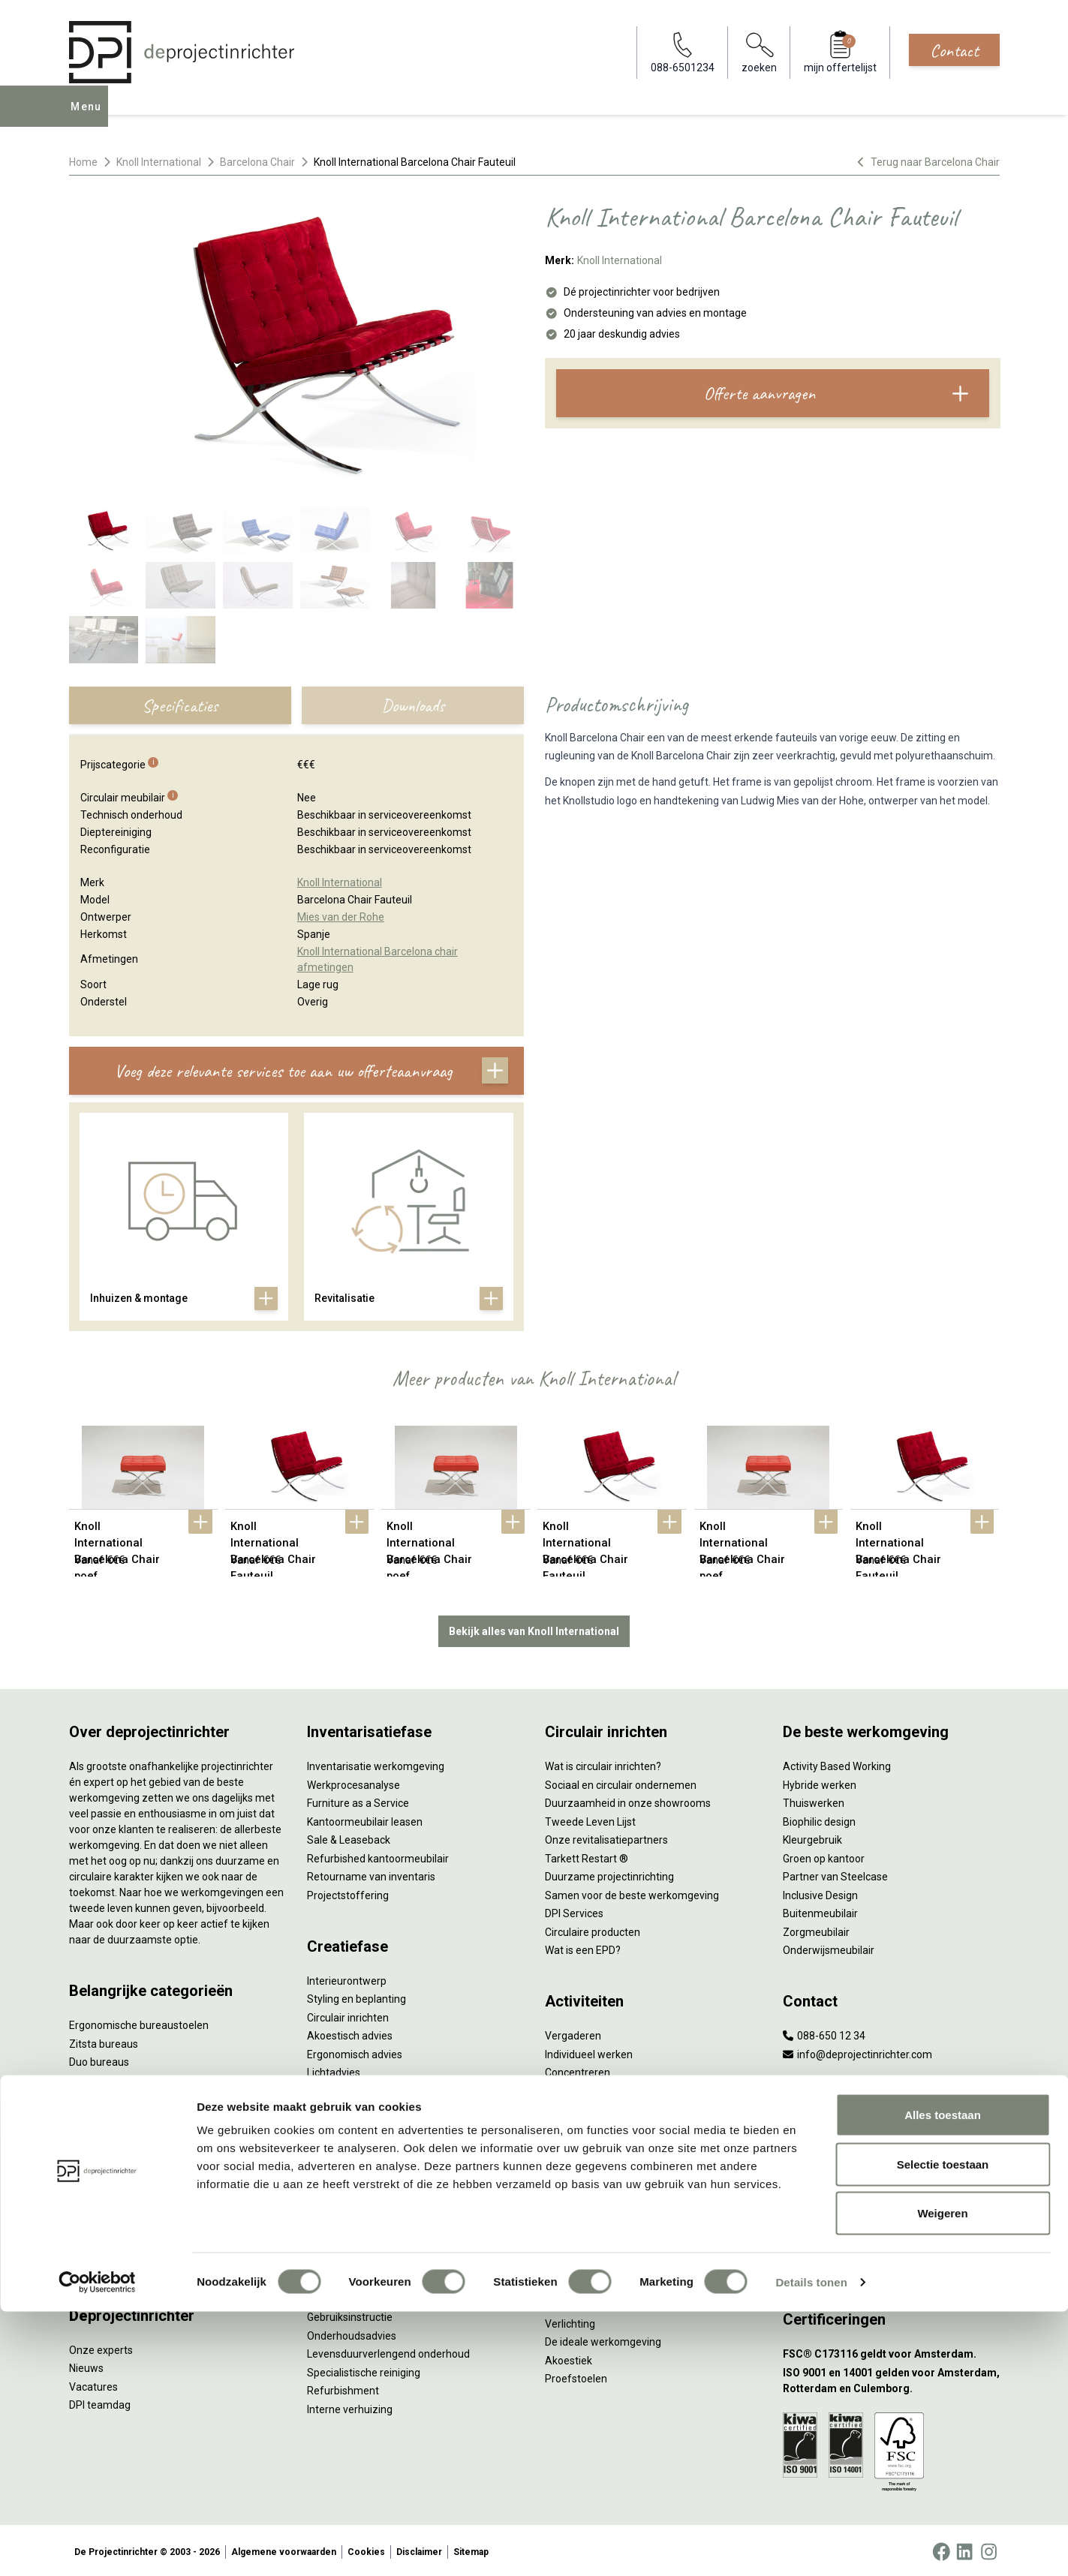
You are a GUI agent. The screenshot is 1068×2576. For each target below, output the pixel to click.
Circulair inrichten (348, 2015)
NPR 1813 (568, 2302)
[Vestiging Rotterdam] (891, 2174)
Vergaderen (573, 2033)
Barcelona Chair (257, 162)
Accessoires (98, 2262)
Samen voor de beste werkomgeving (632, 1892)
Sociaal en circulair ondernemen (620, 1782)
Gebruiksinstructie (350, 2314)
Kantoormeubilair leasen (365, 1819)
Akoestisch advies (350, 2033)
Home (83, 162)
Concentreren (577, 2070)
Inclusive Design (820, 1892)
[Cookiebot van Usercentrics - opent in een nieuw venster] (97, 2546)
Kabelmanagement (353, 2088)
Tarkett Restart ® (586, 1856)
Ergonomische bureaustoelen (139, 2022)
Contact (954, 50)
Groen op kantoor (824, 1856)
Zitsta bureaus (103, 2041)
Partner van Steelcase (835, 1874)
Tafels (84, 2188)
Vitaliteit (564, 2229)
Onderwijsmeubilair (828, 1947)
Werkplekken (99, 2225)
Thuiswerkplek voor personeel (378, 2192)
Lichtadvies (333, 2070)
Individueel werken (589, 2051)
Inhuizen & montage (354, 2174)
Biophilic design (819, 1819)
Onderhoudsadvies (351, 2333)
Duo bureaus (99, 2059)
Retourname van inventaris (371, 1874)
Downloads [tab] (412, 705)
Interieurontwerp (347, 1978)
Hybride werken (819, 1782)
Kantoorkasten (104, 2133)
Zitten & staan (578, 2247)
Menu (90, 117)
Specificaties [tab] (180, 705)
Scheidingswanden (114, 2151)
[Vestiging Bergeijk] (891, 2211)
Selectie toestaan (943, 2428)
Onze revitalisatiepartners (606, 1837)
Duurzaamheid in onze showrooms (628, 1800)
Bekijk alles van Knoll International (534, 1628)
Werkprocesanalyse (353, 1782)
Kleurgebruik (812, 1837)
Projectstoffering (110, 2078)
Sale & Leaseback (348, 1837)
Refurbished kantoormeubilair (378, 1856)
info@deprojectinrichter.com (857, 2051)
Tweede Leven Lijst (590, 1819)
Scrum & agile (577, 2125)
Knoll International (158, 162)
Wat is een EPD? (583, 1947)
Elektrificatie (98, 2243)
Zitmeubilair (97, 2115)
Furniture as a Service (358, 1800)
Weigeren (942, 2477)
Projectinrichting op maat (604, 2143)
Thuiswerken (813, 1800)
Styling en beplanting (356, 1996)
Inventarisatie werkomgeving (375, 1763)
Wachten (566, 2088)
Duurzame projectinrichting (609, 1874)
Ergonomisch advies (354, 2051)
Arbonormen (575, 2284)
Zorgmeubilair (816, 1929)
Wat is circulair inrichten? (603, 1763)
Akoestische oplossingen (128, 2096)
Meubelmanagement (357, 2229)
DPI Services (336, 2211)
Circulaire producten (592, 1929)
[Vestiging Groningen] (891, 2248)
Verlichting (94, 2206)
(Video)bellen (576, 2106)
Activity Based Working (837, 1763)
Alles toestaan (942, 2379)
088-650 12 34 (824, 2033)
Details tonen (811, 2546)
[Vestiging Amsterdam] (891, 2137)
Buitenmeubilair (820, 1910)
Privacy (562, 2265)
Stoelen (87, 2169)
